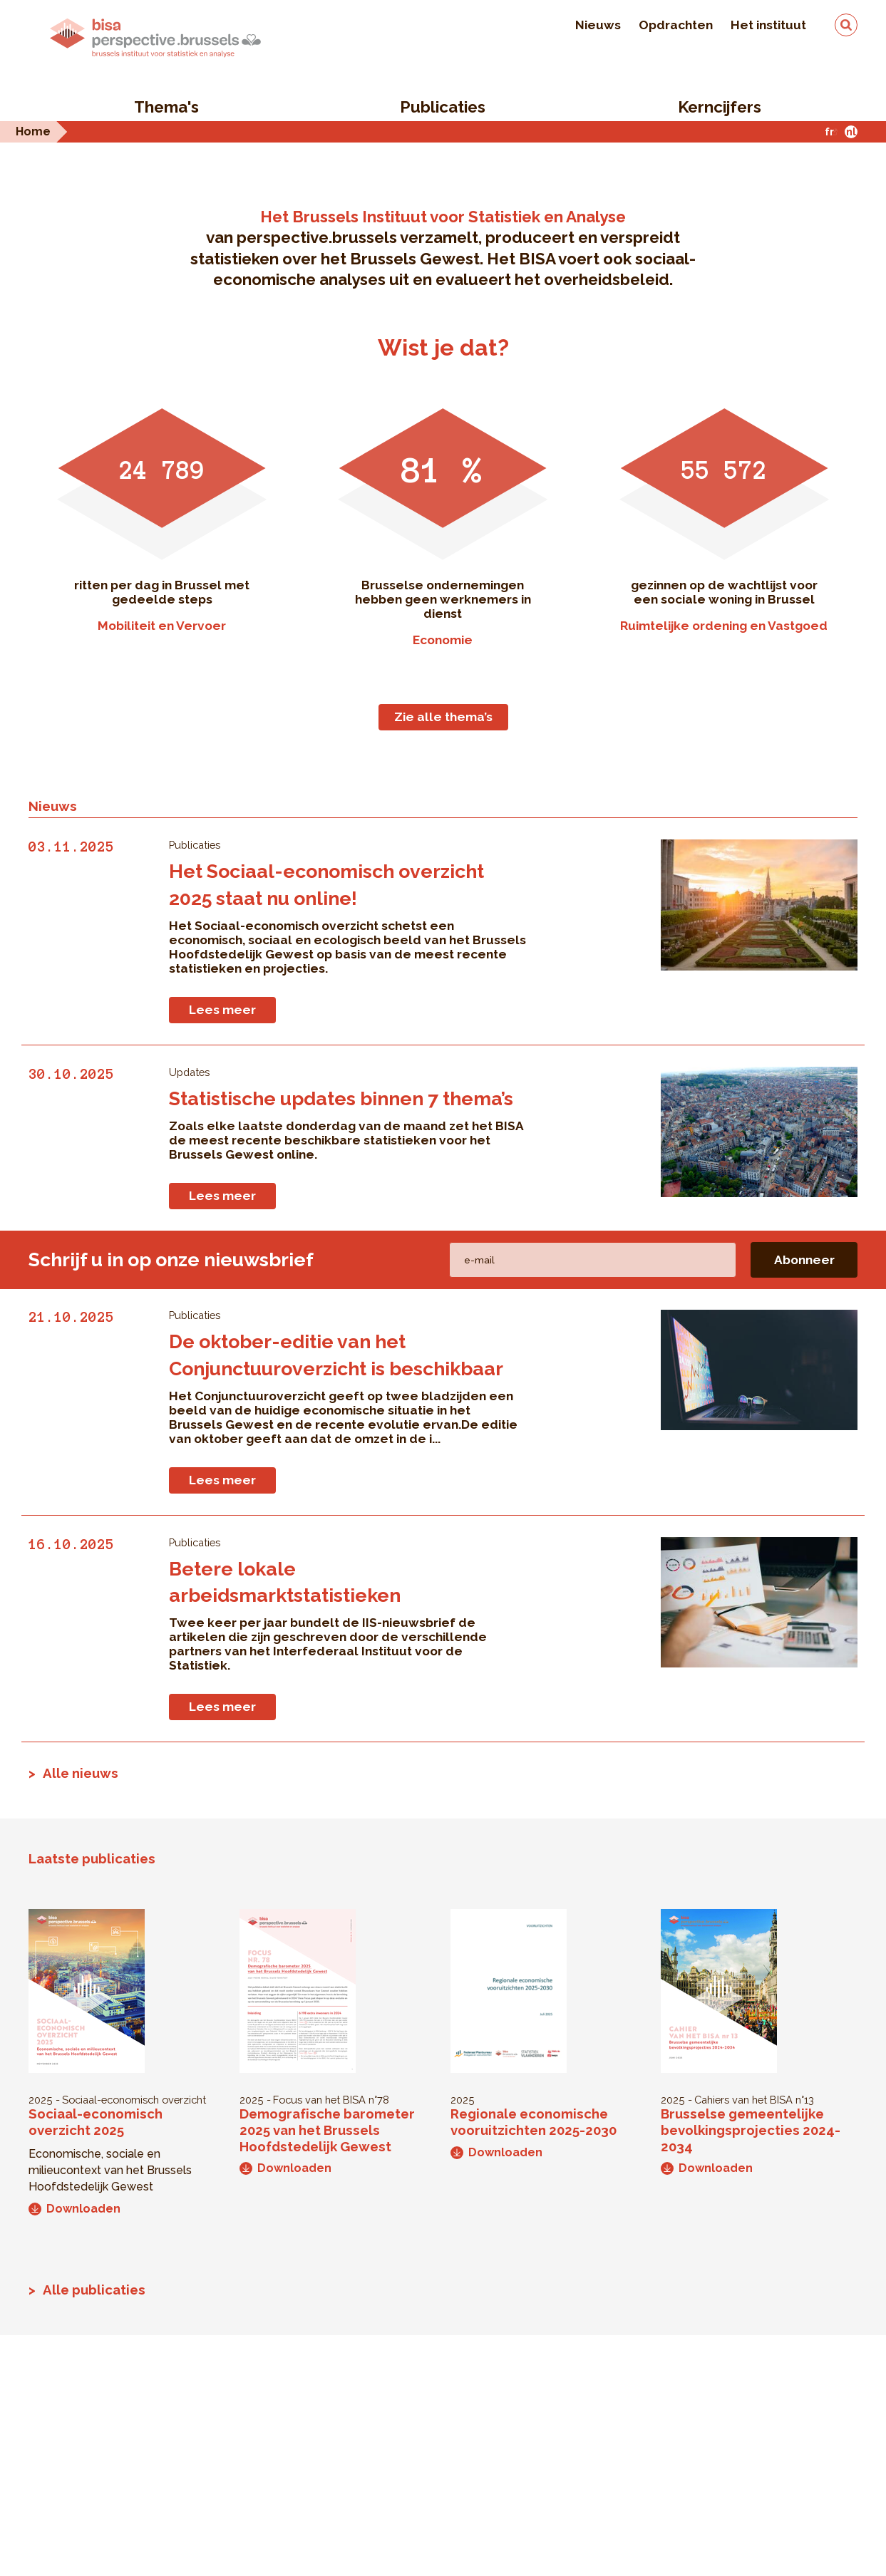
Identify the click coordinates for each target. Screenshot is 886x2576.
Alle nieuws (80, 1773)
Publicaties (442, 107)
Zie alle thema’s (443, 717)
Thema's (166, 107)
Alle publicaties (94, 2289)
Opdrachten (676, 25)
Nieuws (598, 25)
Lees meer (222, 1010)
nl (851, 131)
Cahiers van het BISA (743, 2100)
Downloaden (74, 2208)
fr (829, 131)
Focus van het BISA (319, 2100)
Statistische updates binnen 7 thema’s (341, 1098)
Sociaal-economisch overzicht (134, 2100)
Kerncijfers (719, 107)
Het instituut (768, 25)
